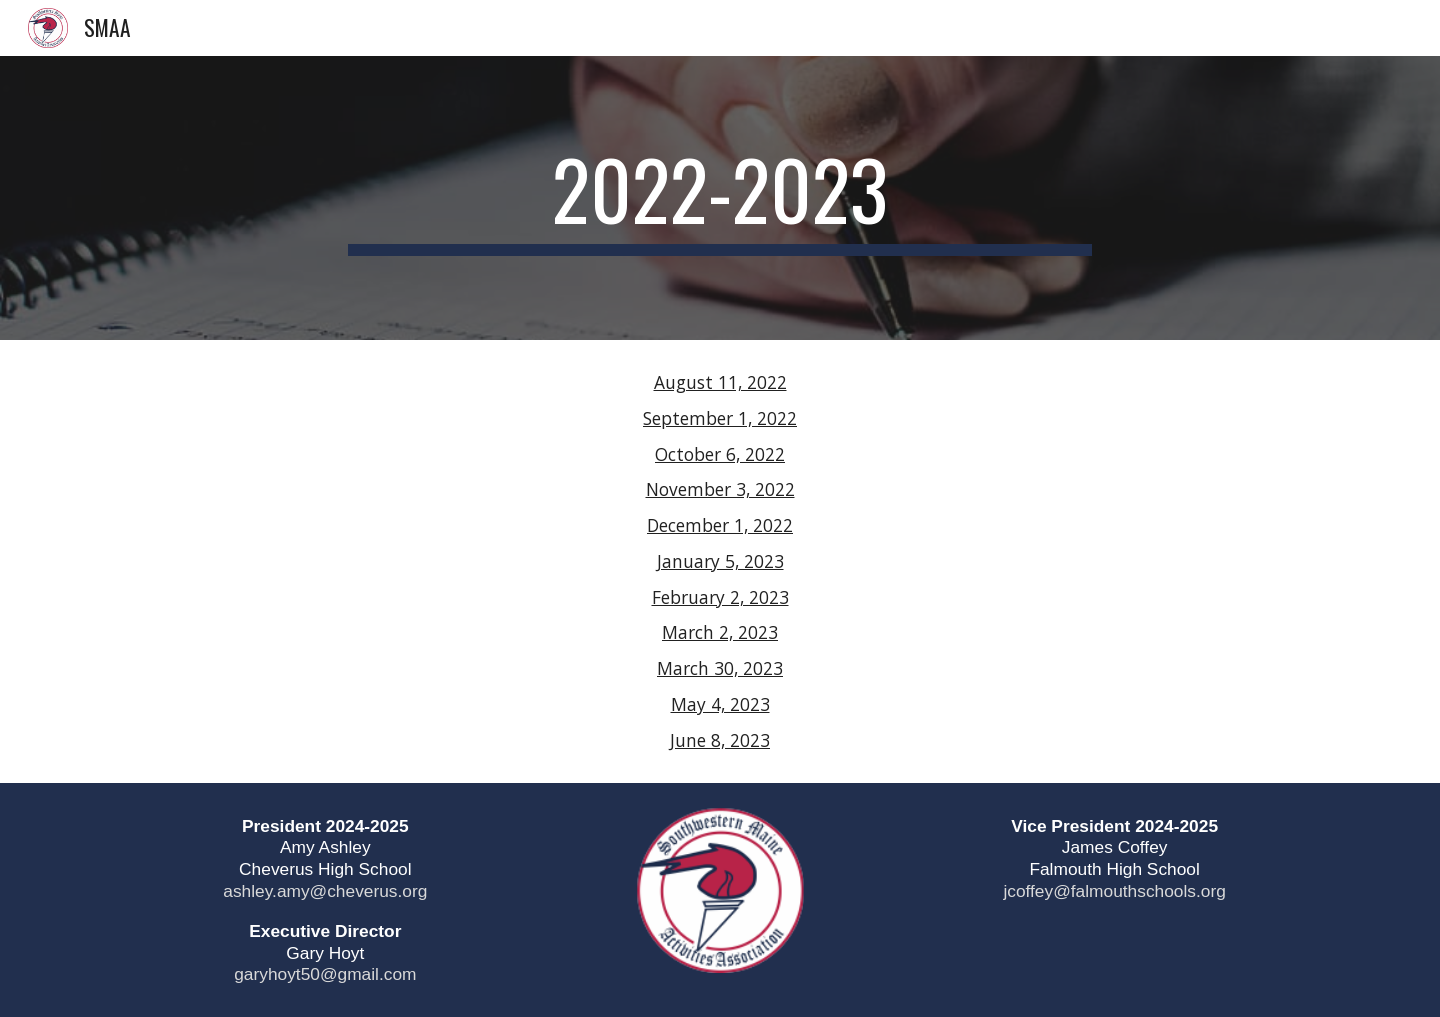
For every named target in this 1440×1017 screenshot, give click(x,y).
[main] (720, 198)
